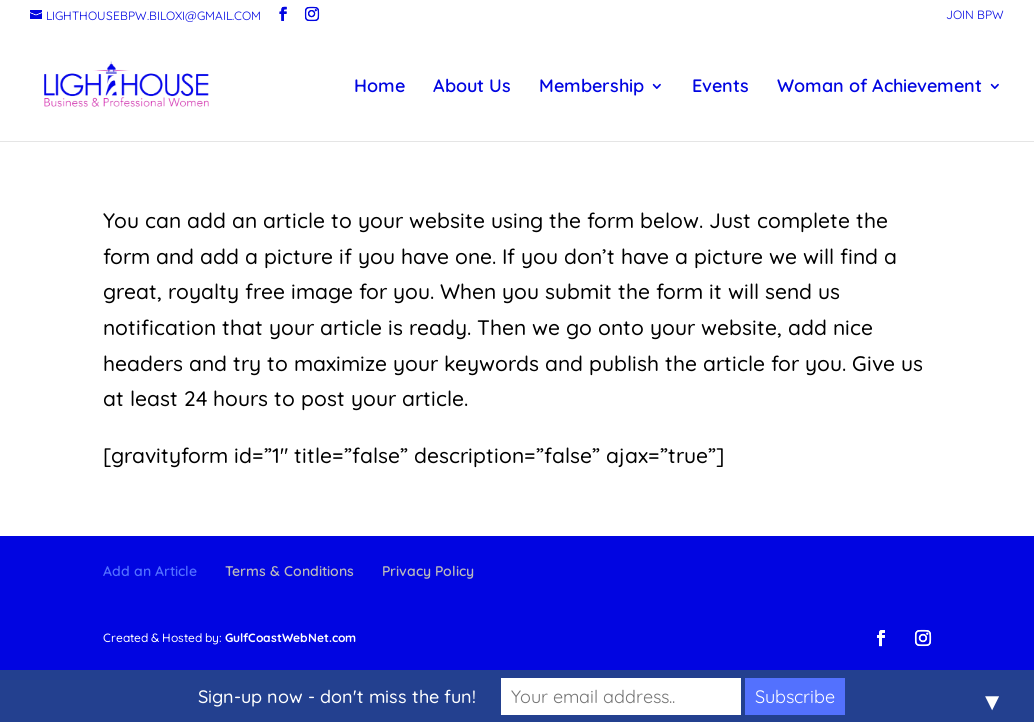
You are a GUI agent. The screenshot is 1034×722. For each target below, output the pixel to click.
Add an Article (150, 571)
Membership (591, 88)
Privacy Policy (428, 571)
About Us (472, 88)
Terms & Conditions (289, 571)
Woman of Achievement (879, 88)
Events (720, 88)
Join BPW (975, 15)
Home (379, 88)
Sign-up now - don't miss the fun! (337, 696)
